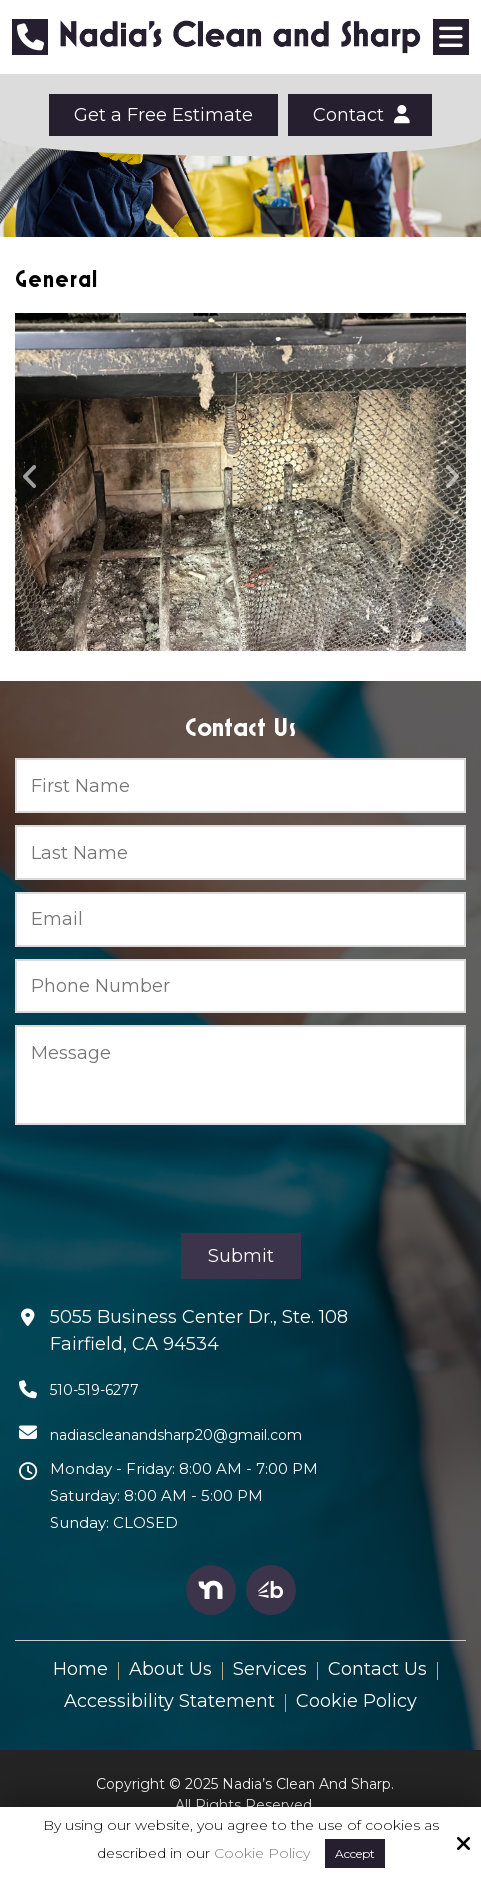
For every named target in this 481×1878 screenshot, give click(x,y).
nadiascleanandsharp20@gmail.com (176, 1435)
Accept (355, 1853)
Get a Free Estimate (163, 115)
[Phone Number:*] (240, 986)
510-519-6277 (94, 1390)
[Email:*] (240, 919)
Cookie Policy (262, 1853)
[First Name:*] (240, 785)
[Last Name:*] (240, 852)
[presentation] (167, 1179)
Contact (360, 115)
